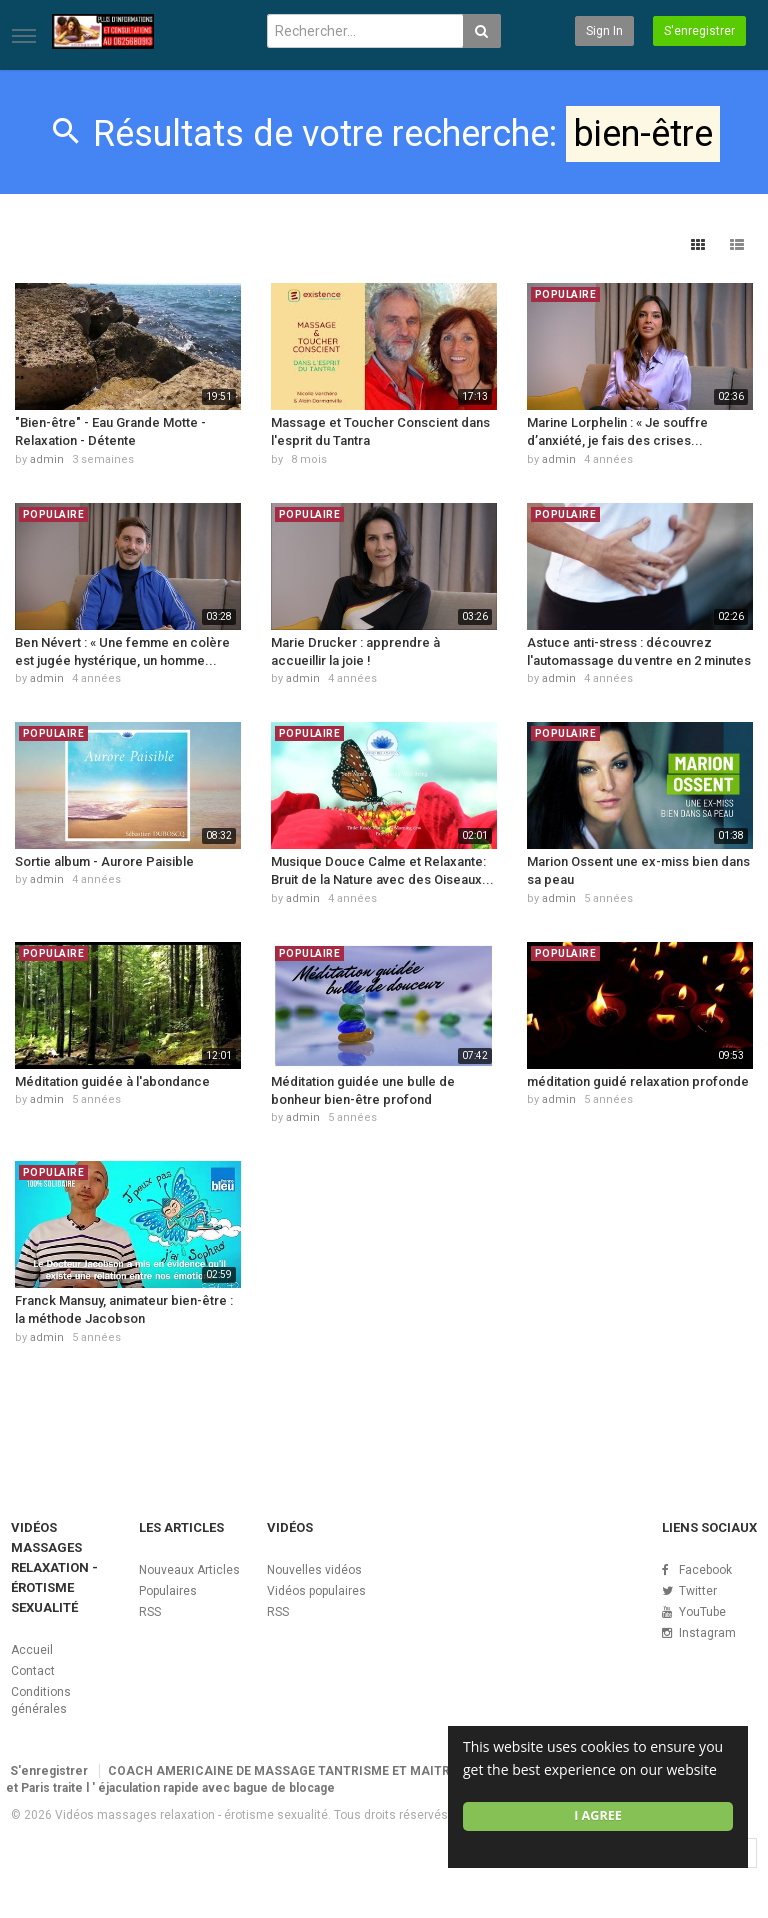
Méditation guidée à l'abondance (112, 1081)
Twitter (698, 1591)
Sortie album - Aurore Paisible (104, 861)
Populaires (168, 1591)
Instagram (707, 1633)
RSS (150, 1612)
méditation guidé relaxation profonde (638, 1081)
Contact (33, 1671)
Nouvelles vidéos (314, 1570)
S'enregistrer (699, 31)
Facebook (705, 1570)
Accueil (32, 1650)
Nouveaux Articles (189, 1570)
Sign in (604, 31)
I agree (598, 1815)
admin (47, 459)
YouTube (702, 1612)
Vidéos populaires (316, 1591)
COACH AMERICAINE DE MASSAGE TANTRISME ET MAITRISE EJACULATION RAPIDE (356, 1771)
